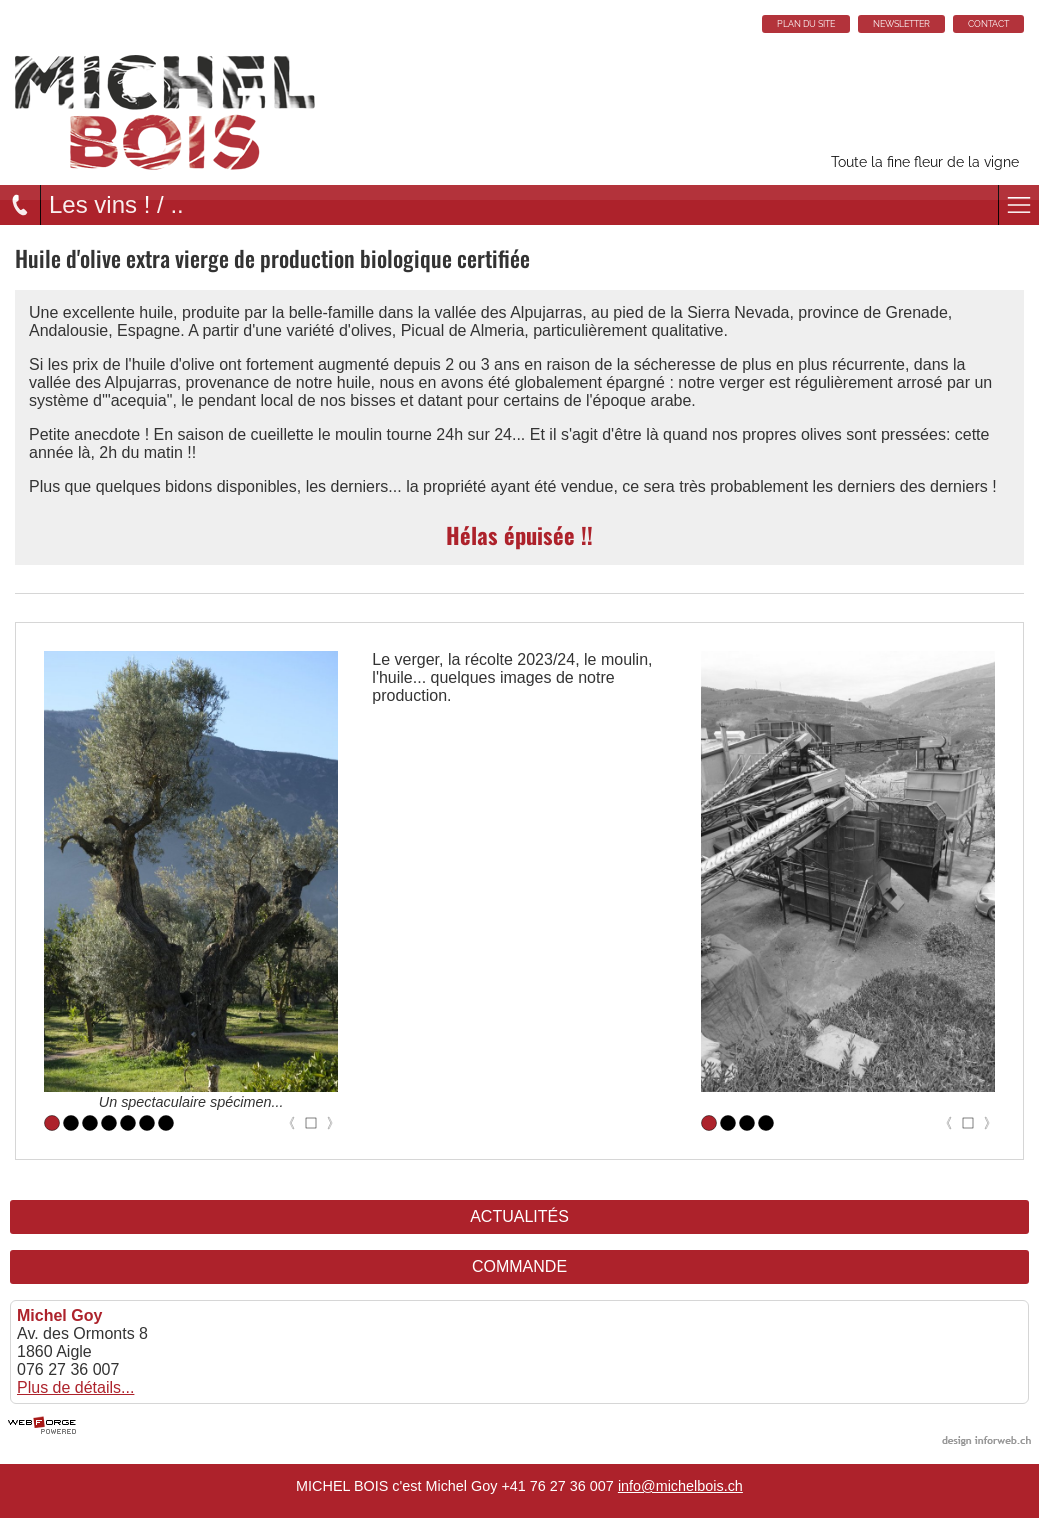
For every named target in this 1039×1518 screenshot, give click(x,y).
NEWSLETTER (901, 24)
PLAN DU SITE (806, 24)
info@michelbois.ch (680, 1486)
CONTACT (988, 24)
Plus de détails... (75, 1387)
